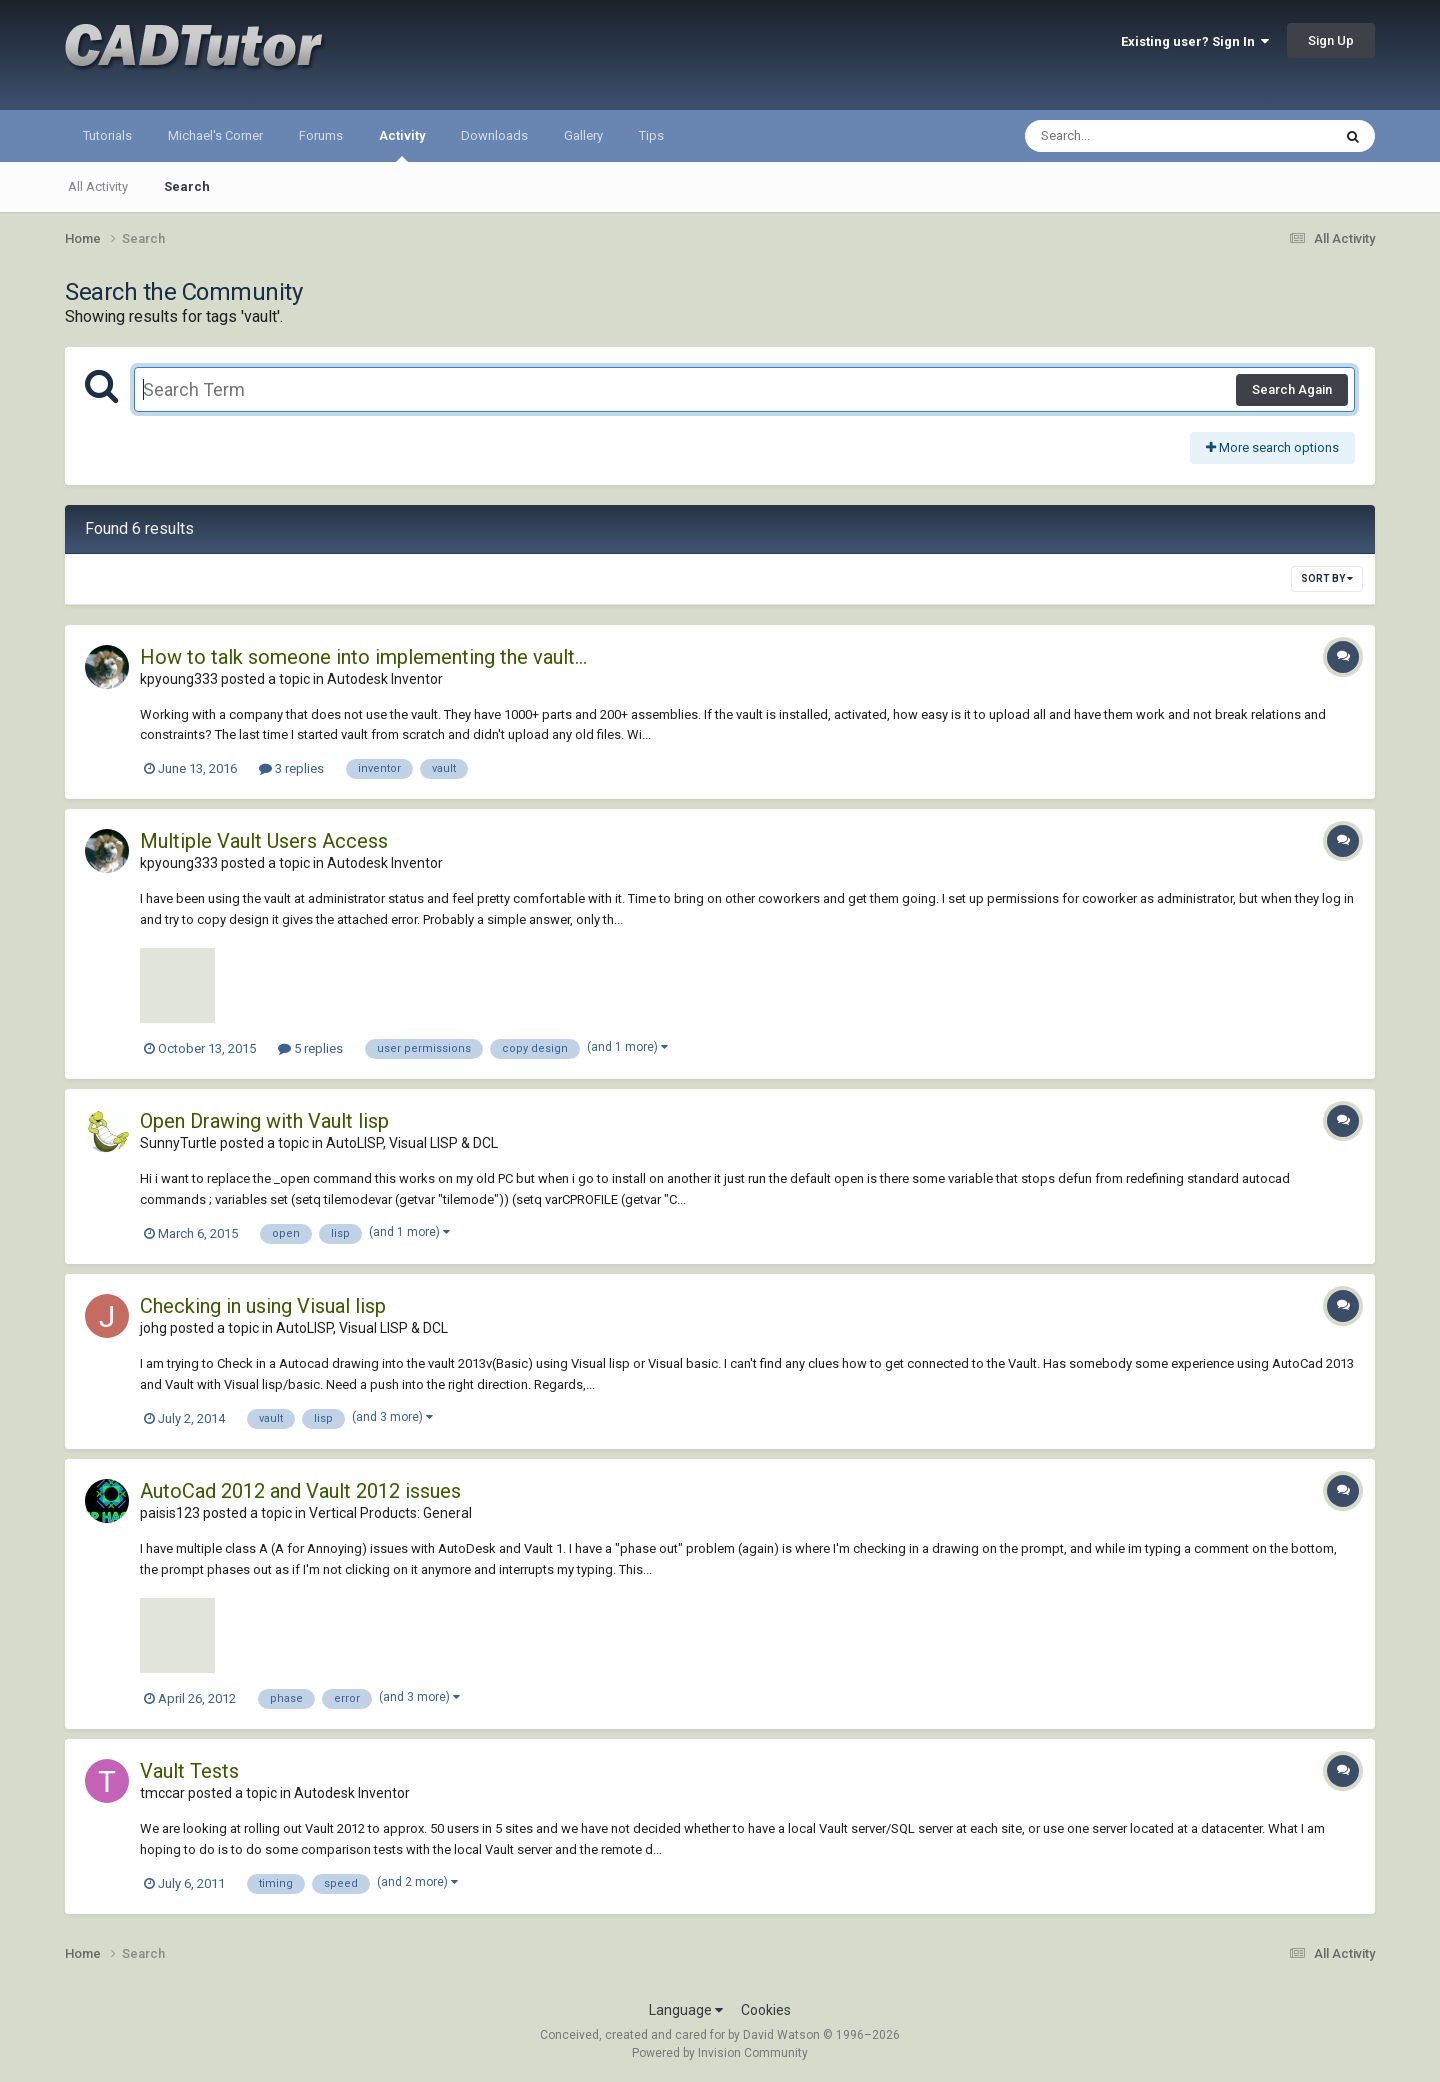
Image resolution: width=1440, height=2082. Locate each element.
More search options (1272, 447)
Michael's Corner (215, 135)
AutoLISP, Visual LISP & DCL (412, 1143)
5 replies (310, 1048)
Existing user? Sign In (1195, 41)
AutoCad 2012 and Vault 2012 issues (300, 1491)
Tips (651, 135)
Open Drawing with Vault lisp (264, 1121)
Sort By (1327, 578)
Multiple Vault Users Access (264, 841)
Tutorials (107, 135)
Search (187, 186)
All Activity (98, 186)
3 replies (291, 768)
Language (686, 2010)
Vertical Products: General (390, 1513)
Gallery (583, 135)
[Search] (1126, 136)
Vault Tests (189, 1771)
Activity (402, 145)
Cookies (766, 2010)
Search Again (1292, 389)
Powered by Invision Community (720, 2053)
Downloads (494, 135)
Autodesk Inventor (385, 679)
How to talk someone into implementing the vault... (363, 657)
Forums (321, 135)
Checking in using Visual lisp (263, 1306)
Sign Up (1331, 40)
